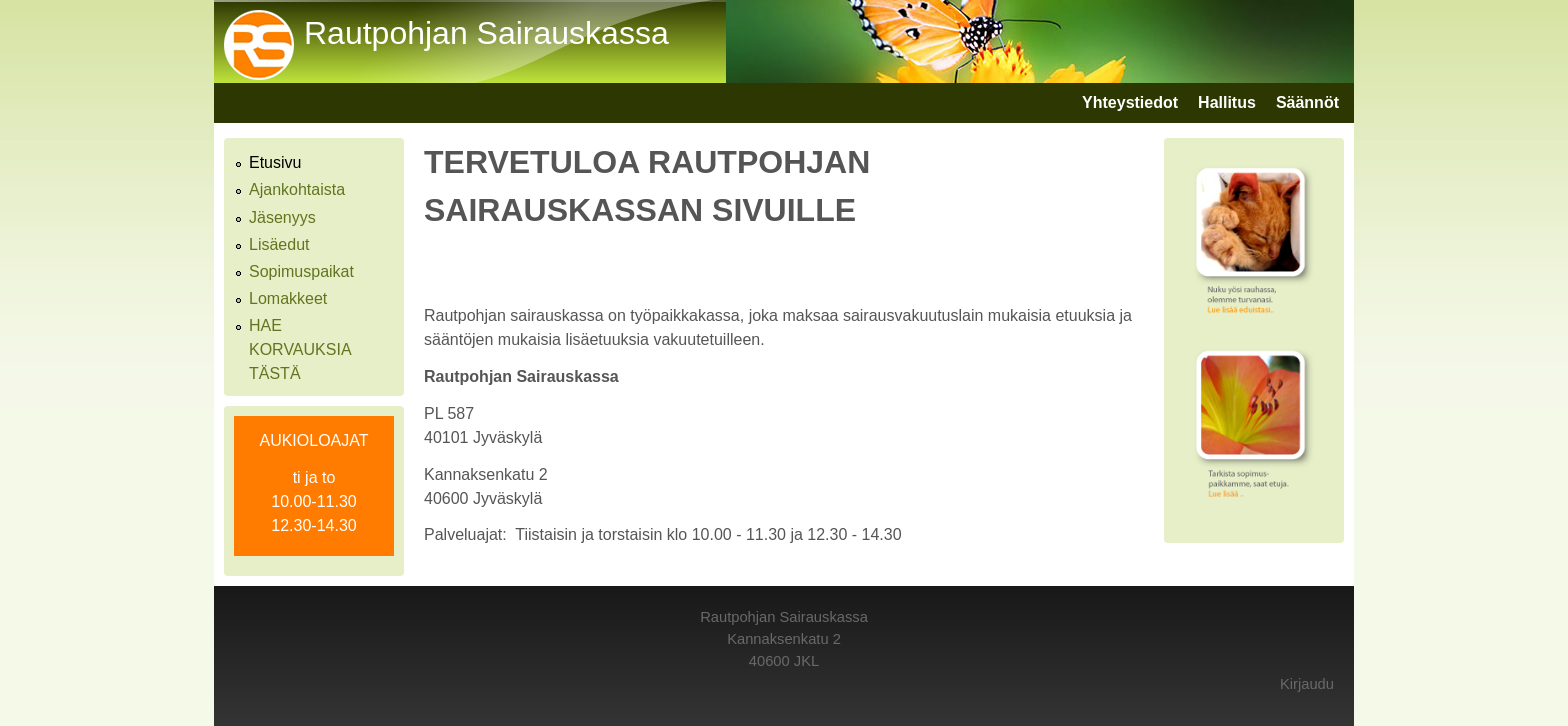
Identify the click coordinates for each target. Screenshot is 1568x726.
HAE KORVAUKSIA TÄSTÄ (300, 349)
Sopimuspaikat (301, 271)
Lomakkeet (288, 298)
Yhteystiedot (1130, 102)
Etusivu (275, 162)
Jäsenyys (282, 217)
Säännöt (1307, 102)
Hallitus (1227, 102)
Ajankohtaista (297, 189)
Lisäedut (279, 244)
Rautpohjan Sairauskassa (486, 33)
